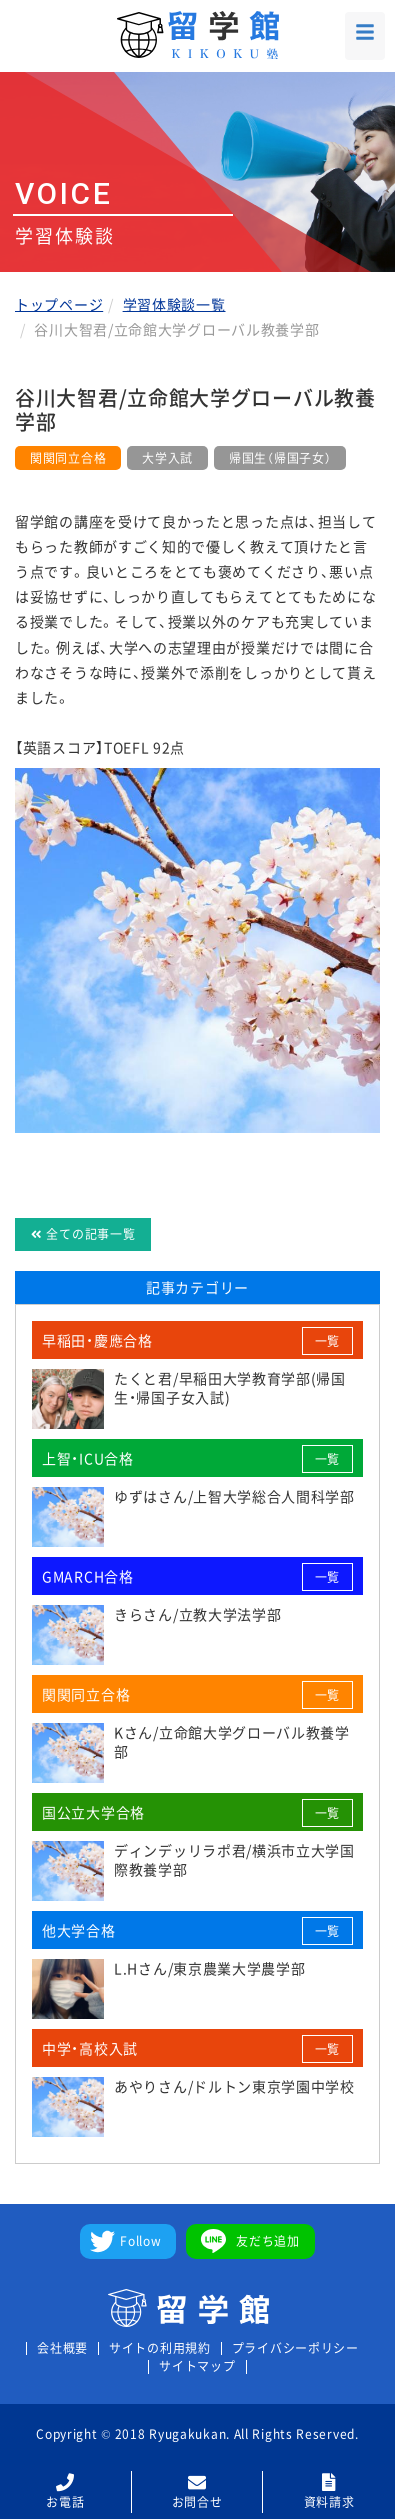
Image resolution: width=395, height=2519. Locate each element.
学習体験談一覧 (174, 304)
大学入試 (167, 458)
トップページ (59, 304)
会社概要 (62, 2348)
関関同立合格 (68, 458)
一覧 (327, 1341)
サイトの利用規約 (160, 2348)
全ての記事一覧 (83, 1234)
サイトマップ (197, 2366)
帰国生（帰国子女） (280, 458)
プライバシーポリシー (295, 2348)
